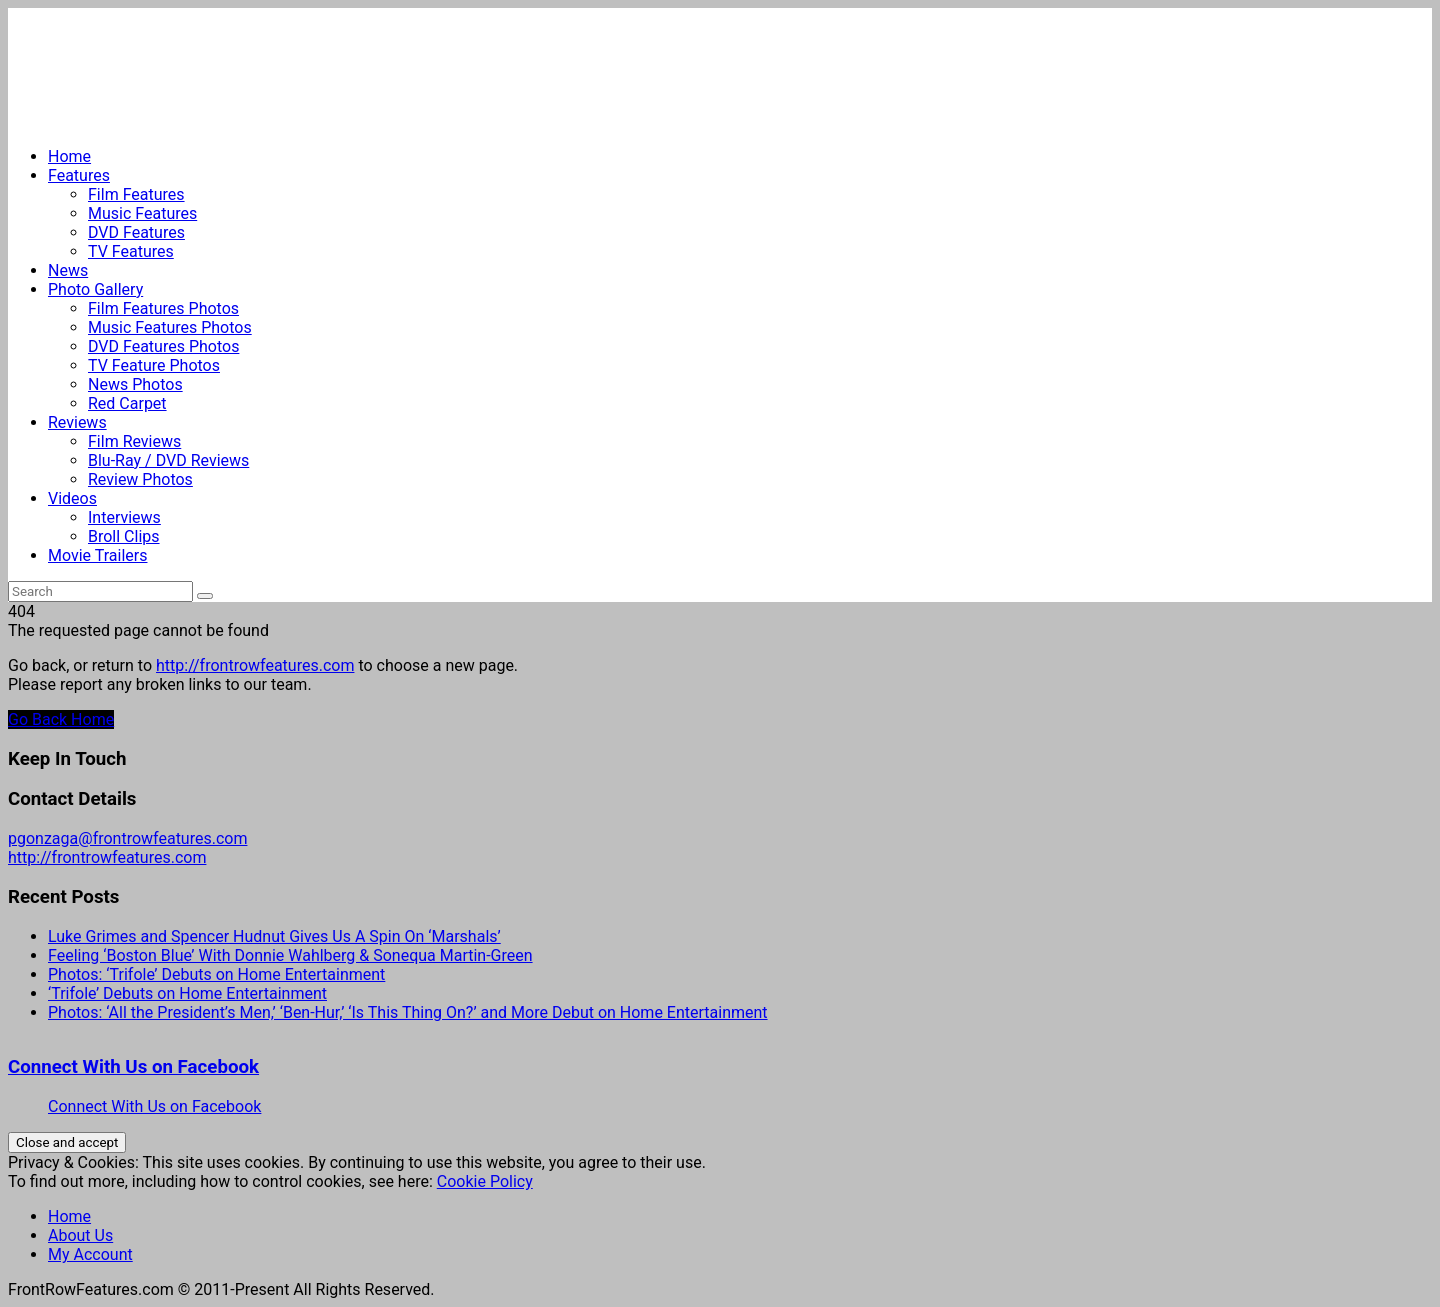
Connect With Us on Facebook (133, 1067)
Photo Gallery (95, 289)
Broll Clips (124, 536)
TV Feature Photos (154, 365)
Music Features (142, 213)
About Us (80, 1235)
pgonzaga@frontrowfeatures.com (127, 838)
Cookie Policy (485, 1181)
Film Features (136, 194)
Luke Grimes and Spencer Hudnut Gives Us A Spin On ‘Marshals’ (274, 936)
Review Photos (140, 479)
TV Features (131, 251)
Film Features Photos (163, 308)
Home (69, 156)
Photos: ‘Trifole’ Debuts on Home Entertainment (216, 974)
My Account (90, 1254)
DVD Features (136, 232)
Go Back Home (61, 719)
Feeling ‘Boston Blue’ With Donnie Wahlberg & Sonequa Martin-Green (290, 955)
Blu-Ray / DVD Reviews (168, 460)
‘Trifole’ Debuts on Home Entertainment (187, 993)
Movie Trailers (97, 555)
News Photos (135, 384)
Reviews (77, 422)
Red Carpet (127, 403)
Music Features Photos (170, 327)
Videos (72, 498)
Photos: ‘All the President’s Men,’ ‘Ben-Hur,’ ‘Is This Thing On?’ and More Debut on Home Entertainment (408, 1012)
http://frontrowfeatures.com (255, 665)
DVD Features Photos (163, 346)
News (68, 270)
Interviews (124, 517)
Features (79, 175)
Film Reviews (134, 441)
